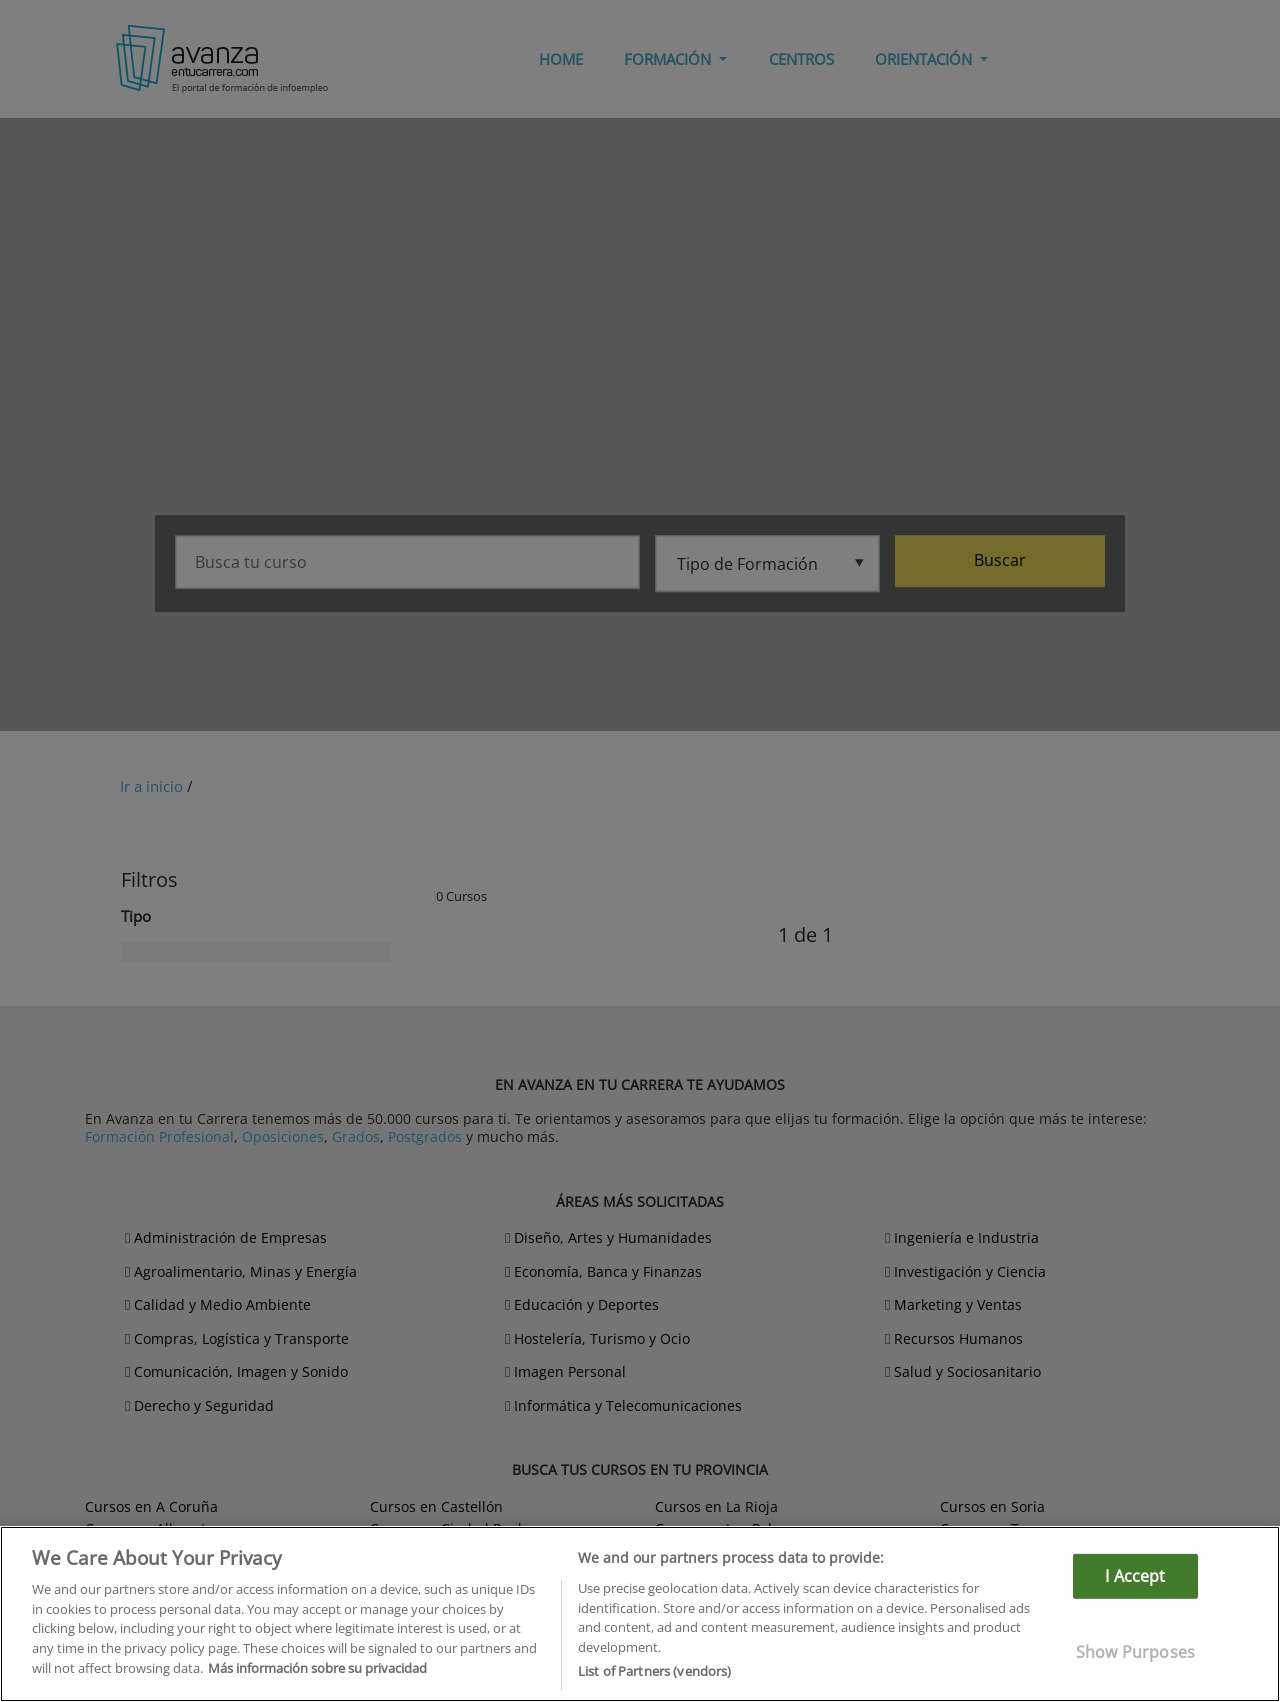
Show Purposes (1135, 1652)
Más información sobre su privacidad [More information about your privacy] (317, 1668)
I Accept (1135, 1576)
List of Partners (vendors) (654, 1671)
